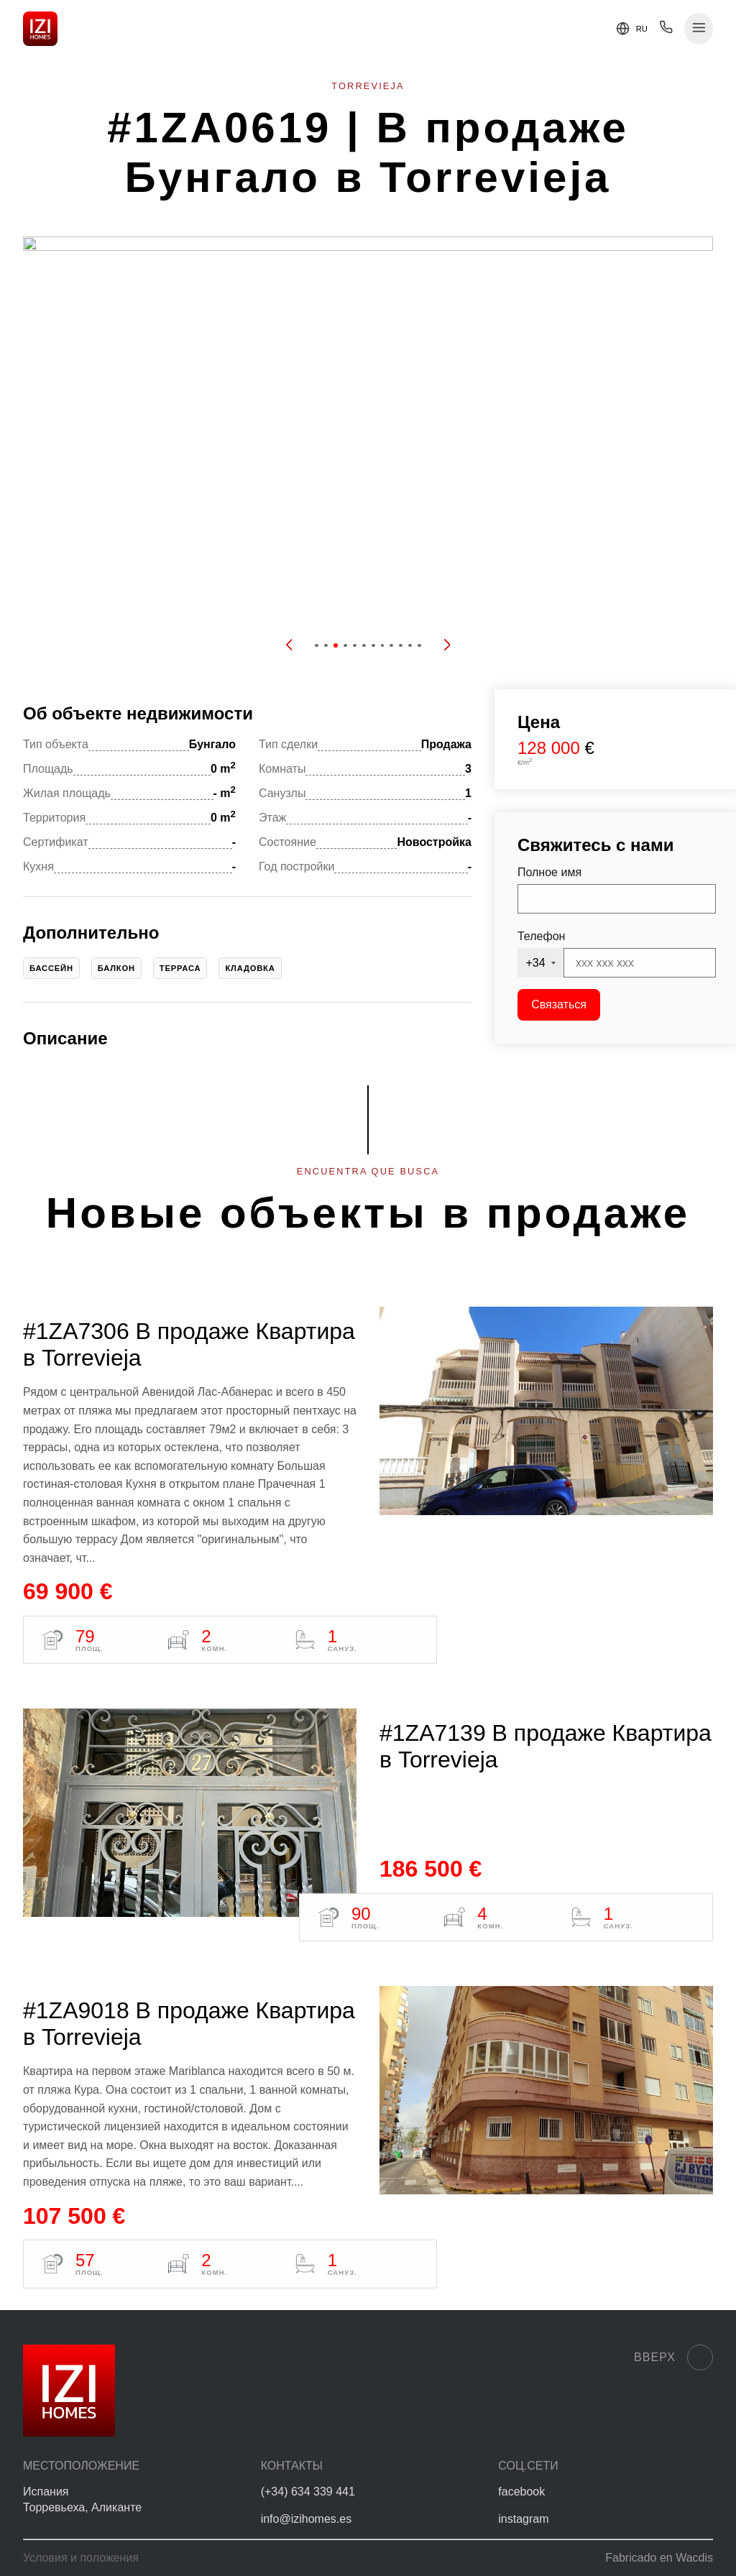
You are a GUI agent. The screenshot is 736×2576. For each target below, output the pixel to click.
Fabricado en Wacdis (659, 2558)
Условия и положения (81, 2558)
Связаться (558, 1004)
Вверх (673, 2357)
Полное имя (549, 872)
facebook (521, 2491)
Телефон (541, 936)
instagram (523, 2519)
